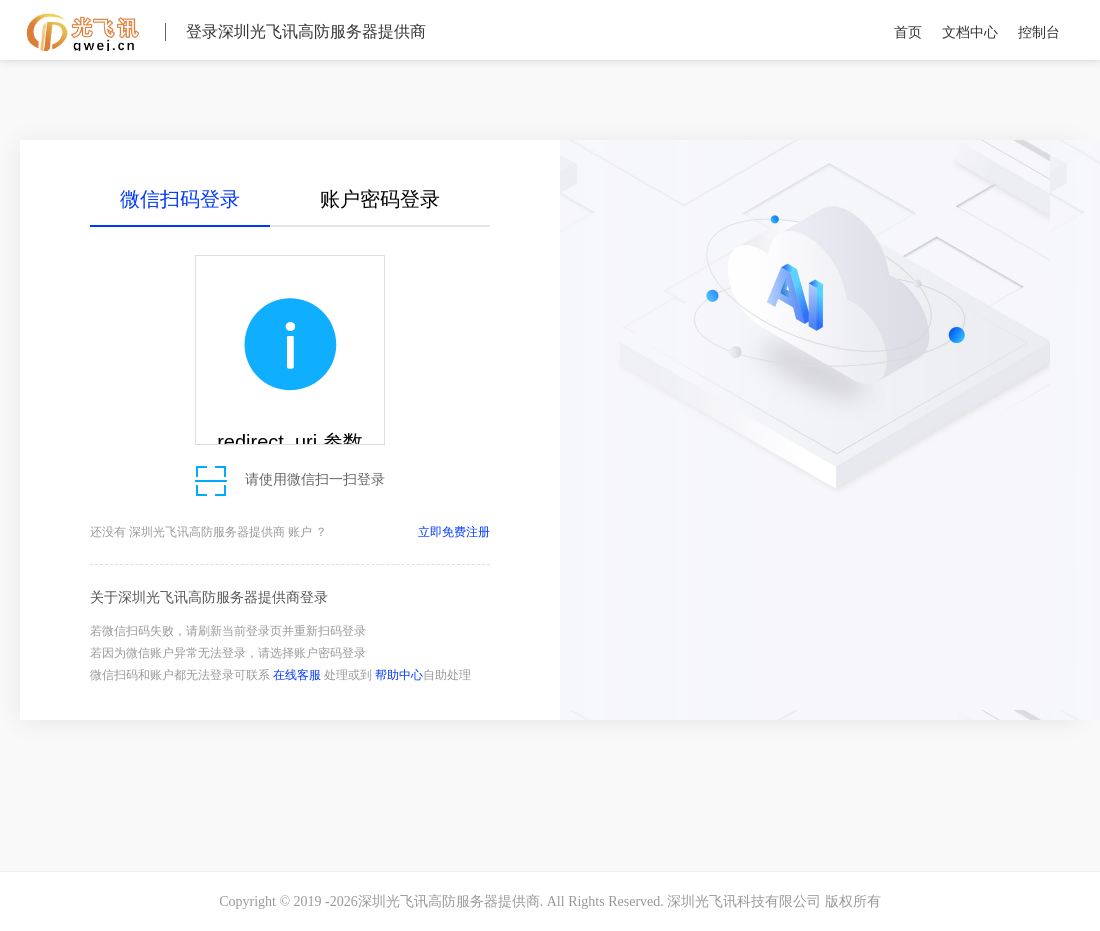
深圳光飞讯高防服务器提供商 (82, 31)
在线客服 (297, 675)
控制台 (1039, 32)
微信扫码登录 (180, 199)
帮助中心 (399, 675)
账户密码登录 (380, 199)
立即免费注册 (454, 532)
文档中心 (970, 32)
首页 (908, 32)
